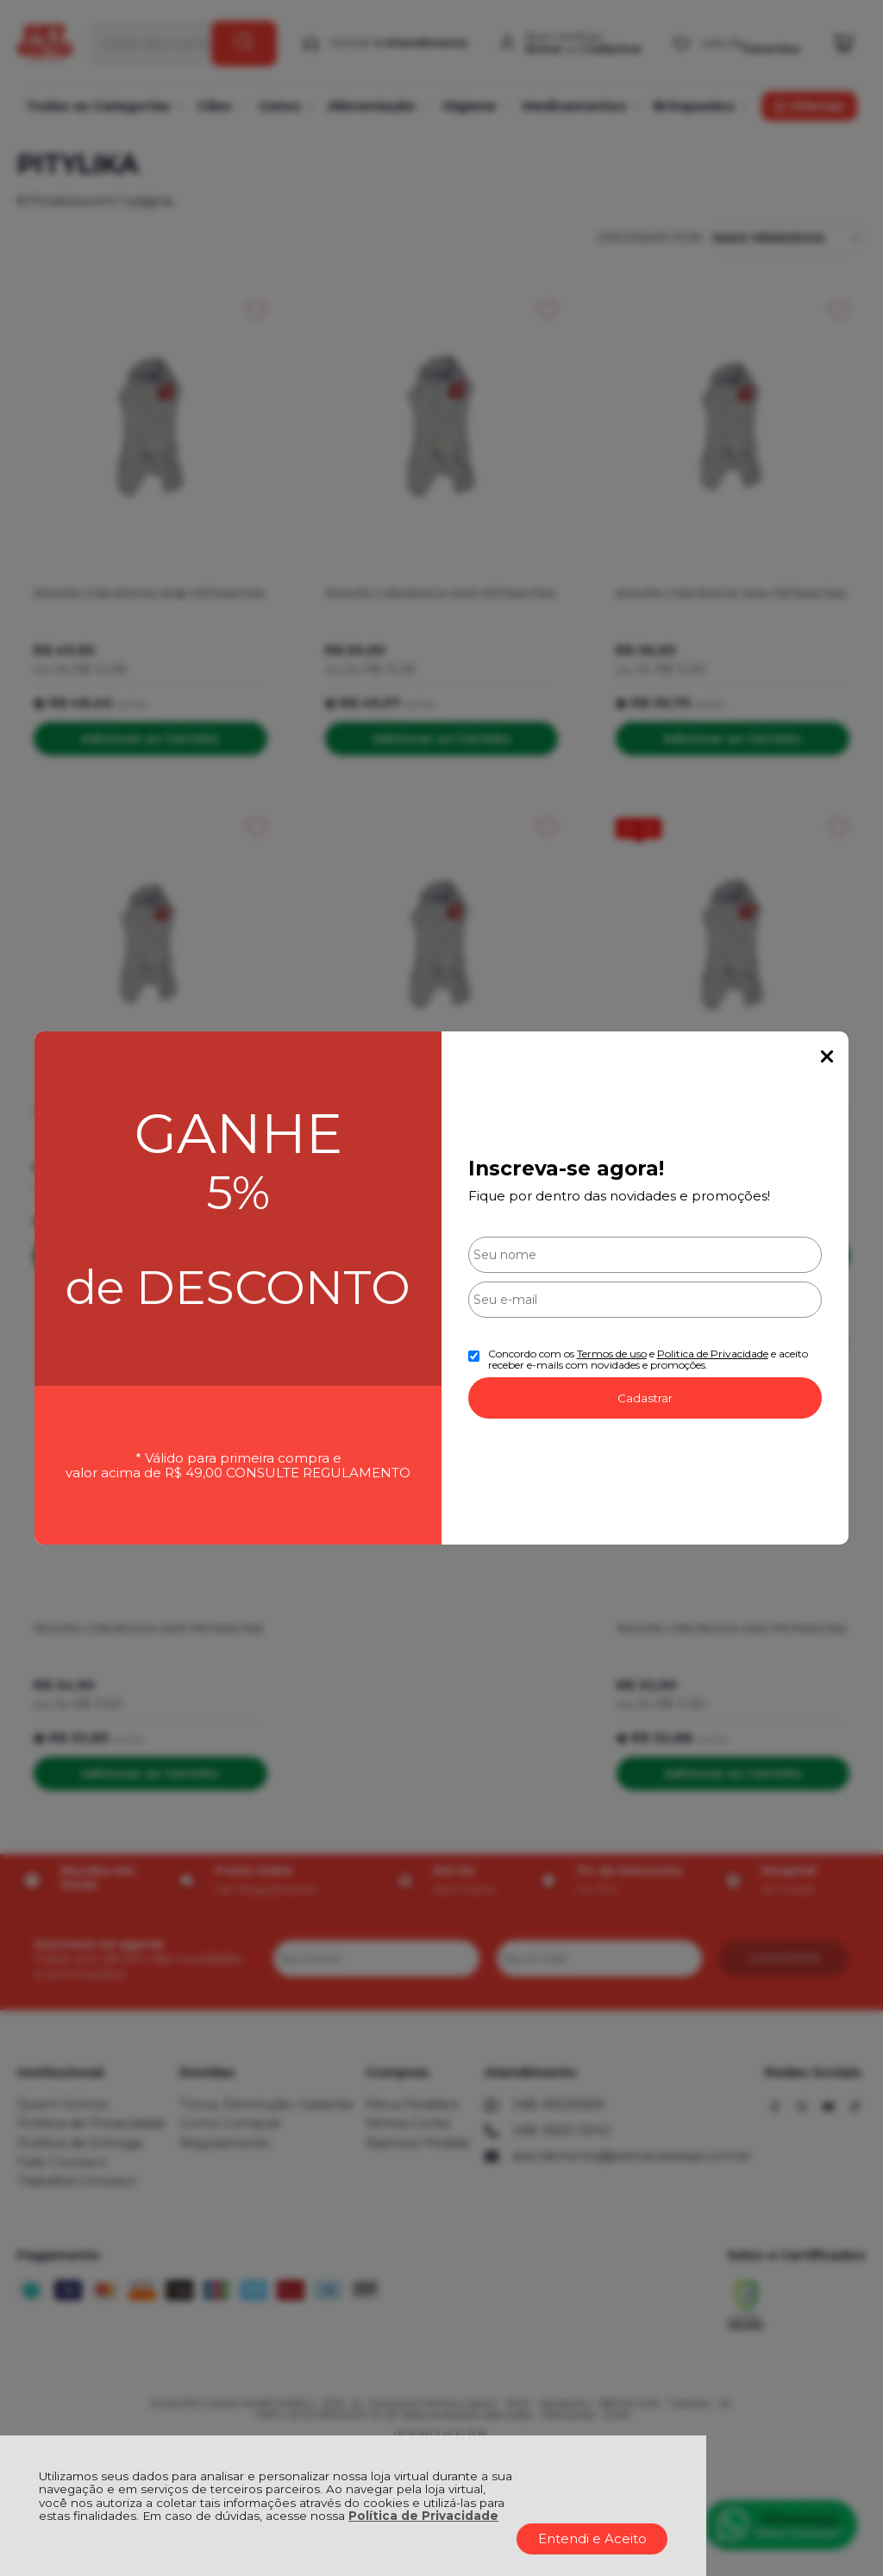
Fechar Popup (827, 1056)
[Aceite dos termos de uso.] (473, 1356)
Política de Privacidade (423, 2516)
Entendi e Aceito (592, 2538)
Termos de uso (612, 1353)
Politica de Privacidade (712, 1353)
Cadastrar (645, 1398)
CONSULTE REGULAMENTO (318, 1472)
